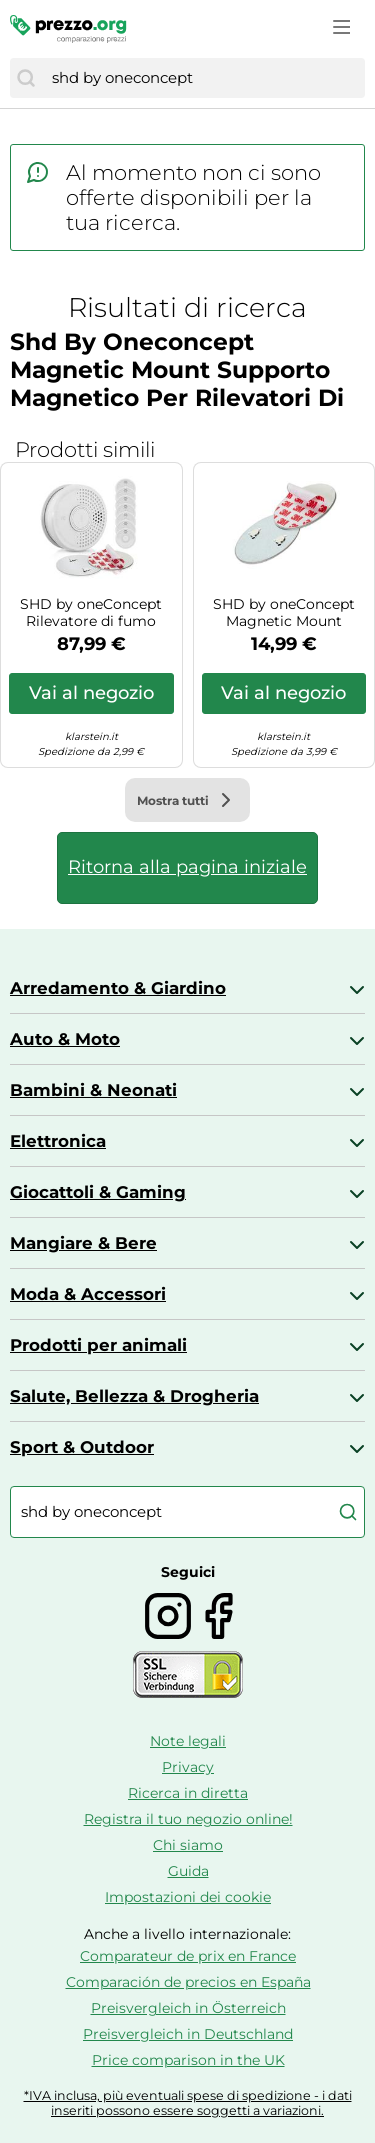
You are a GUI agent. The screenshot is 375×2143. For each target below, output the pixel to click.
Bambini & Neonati (93, 1090)
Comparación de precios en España (188, 1982)
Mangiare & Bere (83, 1243)
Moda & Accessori (88, 1294)
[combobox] (203, 78)
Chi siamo (188, 1845)
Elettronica (58, 1141)
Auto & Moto (65, 1039)
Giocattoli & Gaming (98, 1192)
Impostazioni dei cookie (188, 1897)
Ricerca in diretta (188, 1793)
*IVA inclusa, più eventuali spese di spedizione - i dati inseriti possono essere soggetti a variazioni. (188, 2103)
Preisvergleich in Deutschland (188, 2034)
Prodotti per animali (98, 1345)
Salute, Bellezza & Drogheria (134, 1396)
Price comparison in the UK (188, 2060)
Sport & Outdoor (82, 1447)
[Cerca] (26, 78)
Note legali (188, 1741)
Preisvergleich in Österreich (188, 2008)
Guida (188, 1871)
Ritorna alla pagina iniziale (187, 867)
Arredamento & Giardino (118, 988)
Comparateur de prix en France (188, 1956)
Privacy (188, 1767)
